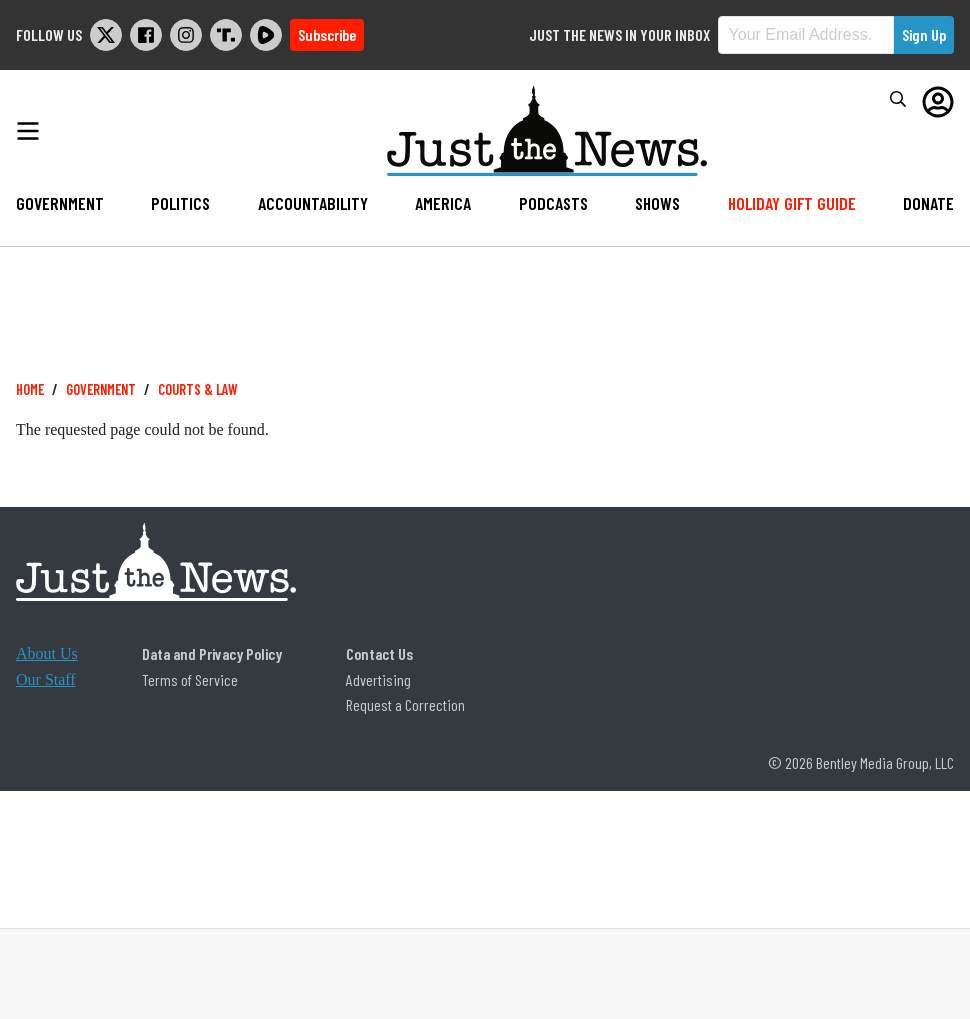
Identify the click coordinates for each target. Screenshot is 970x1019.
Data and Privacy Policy (212, 653)
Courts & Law (198, 389)
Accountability (313, 203)
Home (30, 389)
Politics (180, 203)
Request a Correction (405, 704)
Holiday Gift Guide (792, 203)
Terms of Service (190, 679)
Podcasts (553, 203)
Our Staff (46, 679)
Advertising (378, 679)
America (443, 203)
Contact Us (379, 653)
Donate (928, 203)
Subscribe (327, 34)
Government (60, 203)
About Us (47, 653)
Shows (657, 203)
